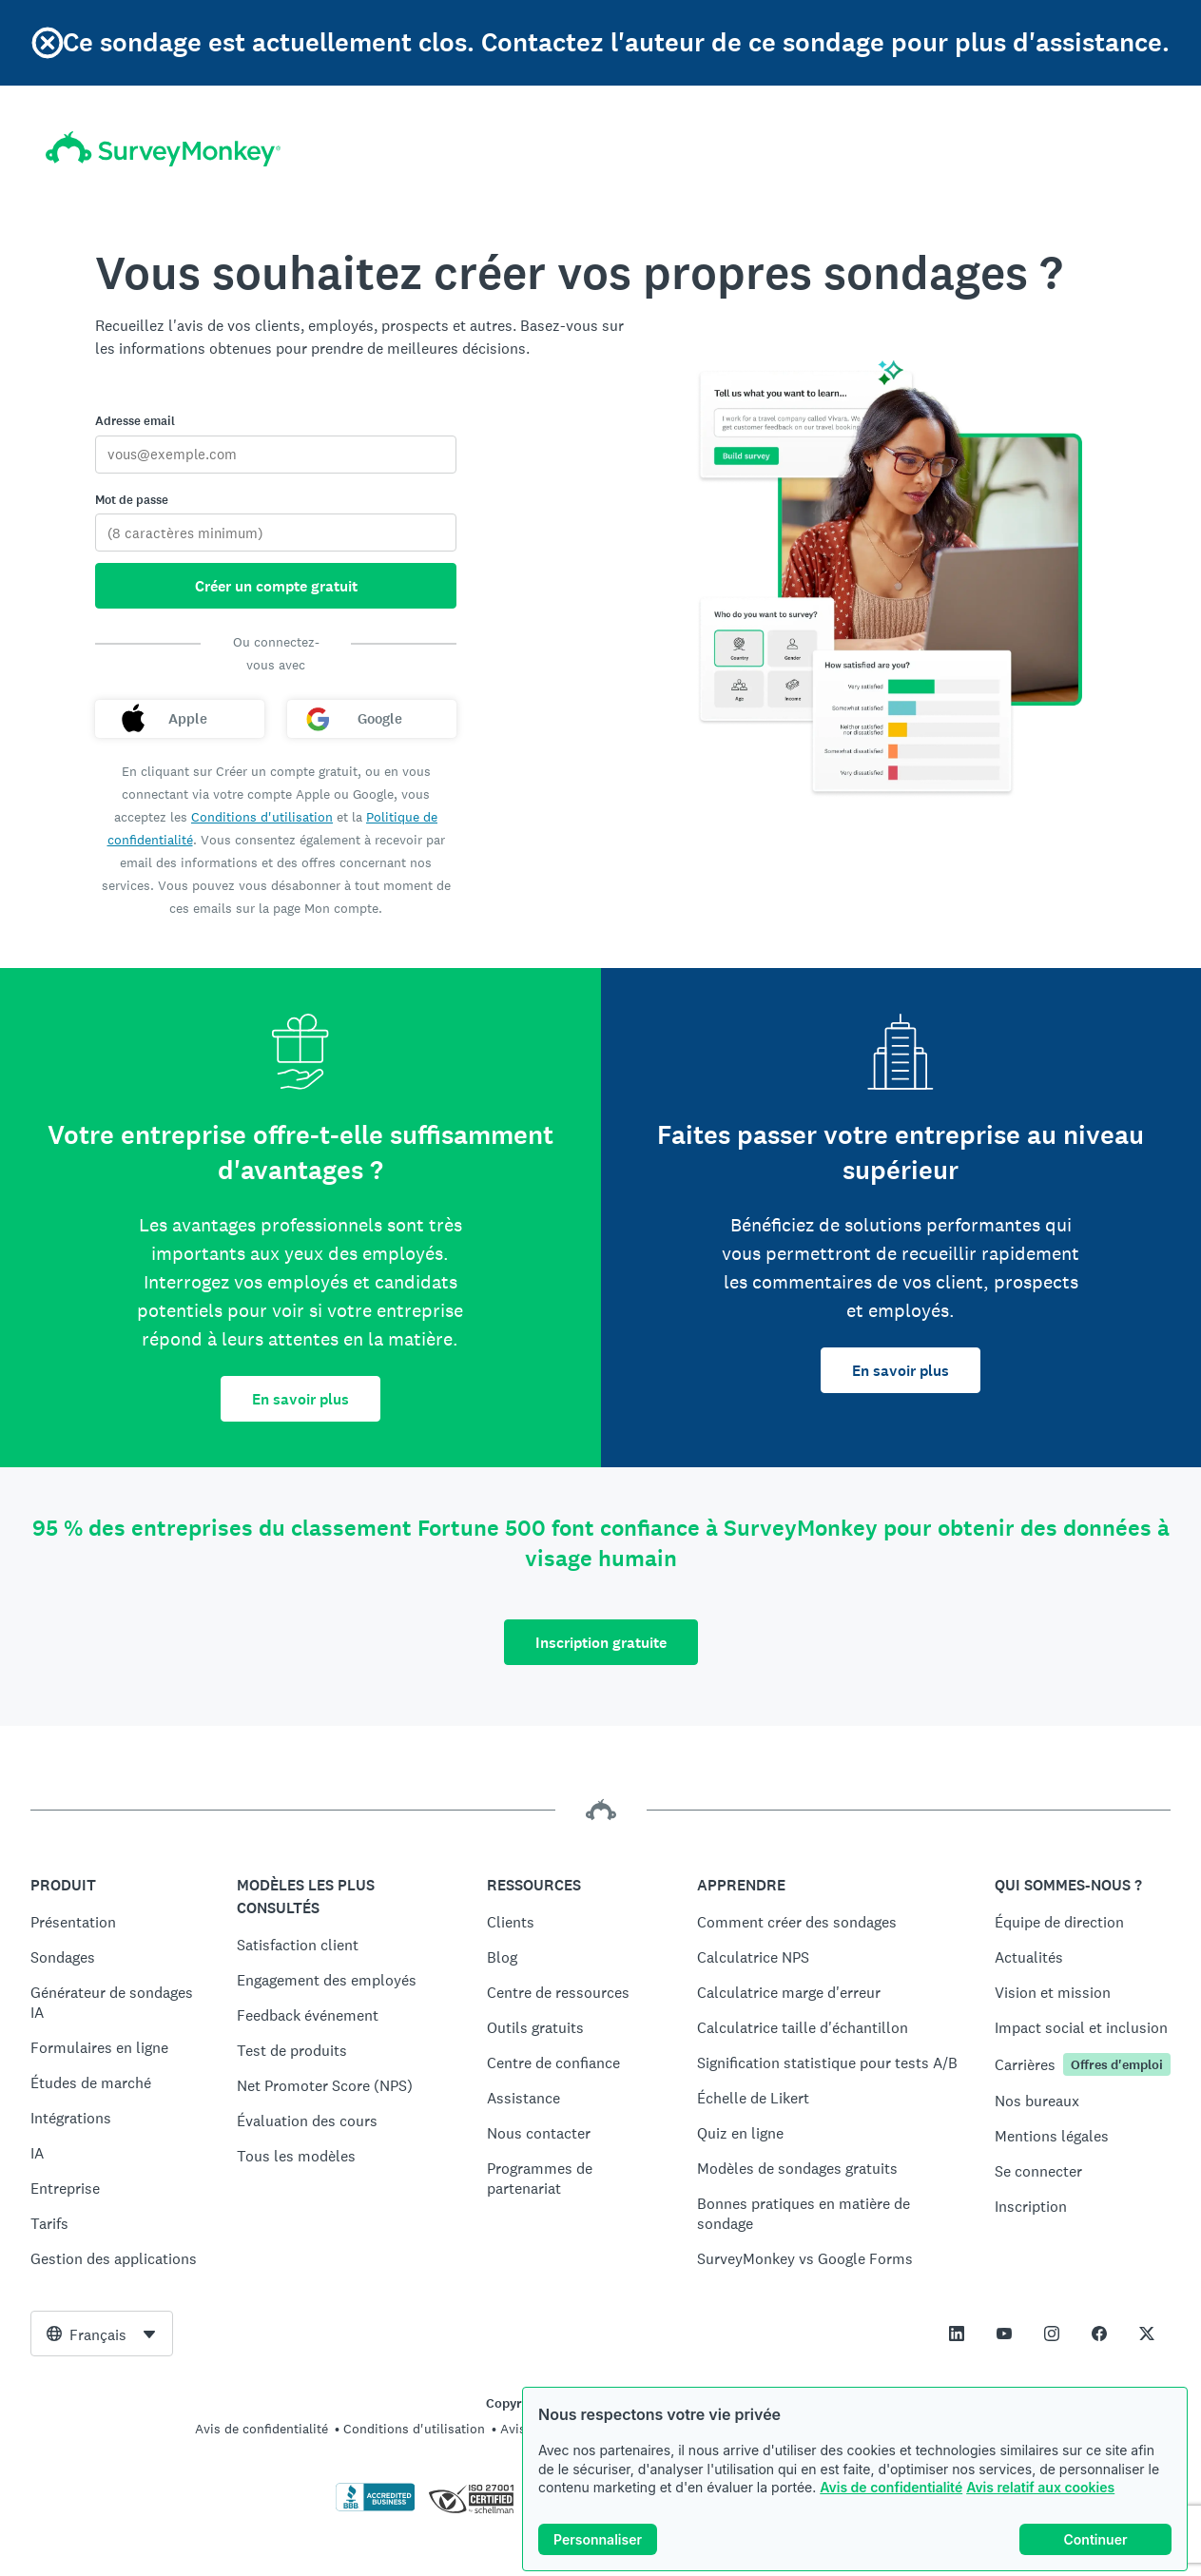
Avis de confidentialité (891, 2487)
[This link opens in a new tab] (956, 2334)
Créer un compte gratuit (276, 586)
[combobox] (101, 2333)
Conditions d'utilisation (262, 816)
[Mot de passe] (275, 532)
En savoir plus (300, 1399)
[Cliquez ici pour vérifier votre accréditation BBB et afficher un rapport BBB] (376, 2507)
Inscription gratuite (601, 1643)
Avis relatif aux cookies (1040, 2487)
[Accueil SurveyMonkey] (163, 148)
